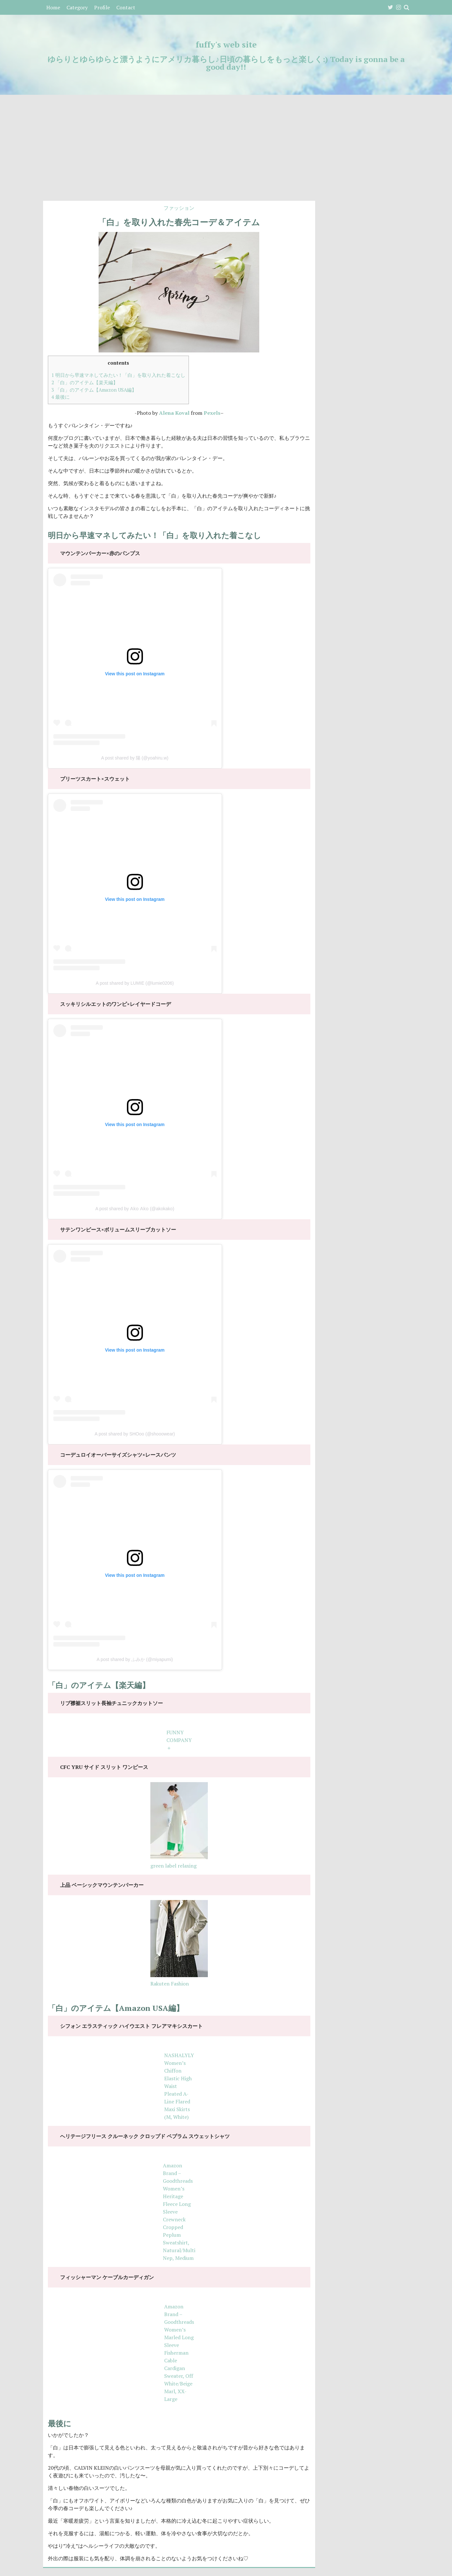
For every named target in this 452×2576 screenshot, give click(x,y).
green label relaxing (173, 1865)
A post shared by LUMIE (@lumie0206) (135, 983)
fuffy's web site (226, 44)
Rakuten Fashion (169, 1983)
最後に (60, 397)
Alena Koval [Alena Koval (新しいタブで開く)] (174, 412)
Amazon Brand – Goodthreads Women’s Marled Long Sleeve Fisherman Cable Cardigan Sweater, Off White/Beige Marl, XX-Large (179, 2353)
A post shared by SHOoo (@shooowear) (134, 1433)
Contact (125, 7)
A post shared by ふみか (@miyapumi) (135, 1659)
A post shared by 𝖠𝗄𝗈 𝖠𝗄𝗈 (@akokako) (134, 1208)
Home (53, 7)
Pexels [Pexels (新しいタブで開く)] (212, 412)
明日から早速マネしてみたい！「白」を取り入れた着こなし (118, 375)
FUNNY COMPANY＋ (179, 1740)
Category (77, 7)
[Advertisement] (226, 153)
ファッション (179, 207)
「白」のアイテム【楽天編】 (84, 382)
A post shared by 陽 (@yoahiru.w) (135, 757)
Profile (102, 7)
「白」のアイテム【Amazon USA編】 (94, 389)
